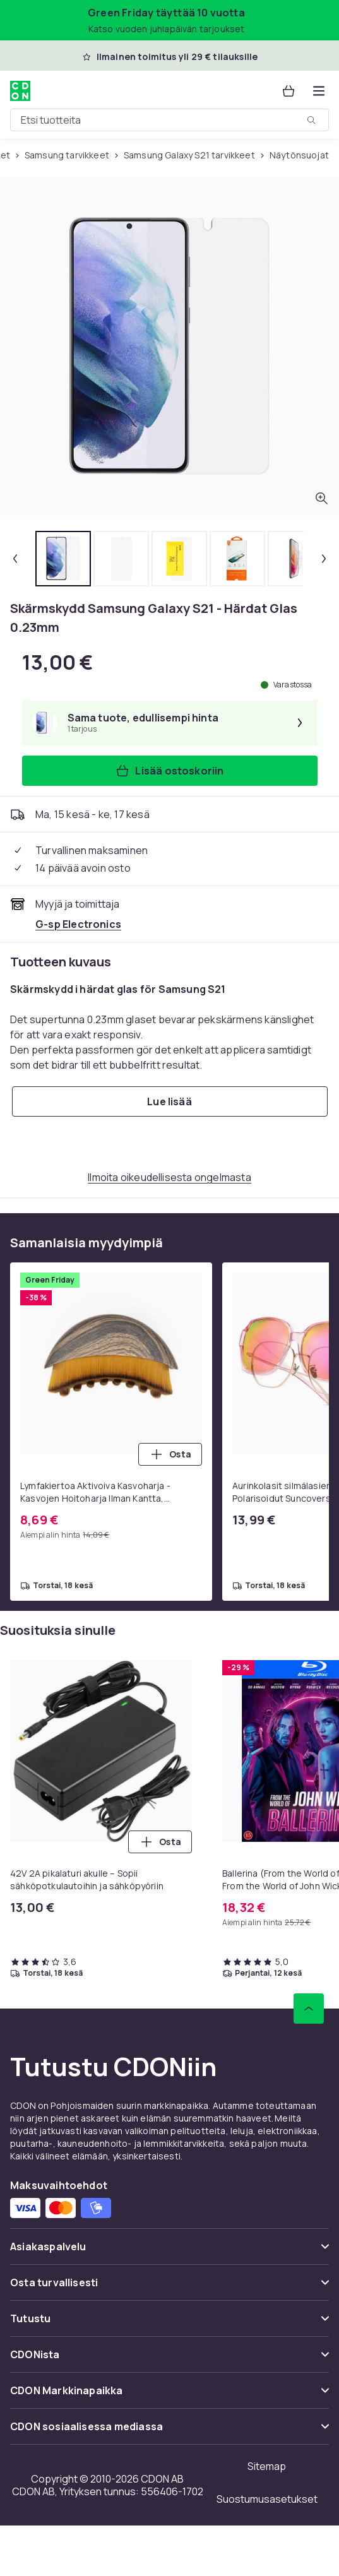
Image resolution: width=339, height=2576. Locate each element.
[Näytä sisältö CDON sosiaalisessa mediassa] (169, 2432)
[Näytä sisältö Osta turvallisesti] (169, 2288)
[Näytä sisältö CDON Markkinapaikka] (169, 2396)
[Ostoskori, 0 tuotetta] (288, 91)
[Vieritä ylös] (309, 2008)
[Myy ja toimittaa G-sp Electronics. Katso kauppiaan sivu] (78, 924)
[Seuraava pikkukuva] (324, 558)
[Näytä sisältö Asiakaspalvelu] (169, 2252)
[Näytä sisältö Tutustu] (169, 2324)
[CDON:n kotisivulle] (20, 91)
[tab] (63, 558)
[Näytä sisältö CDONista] (169, 2360)
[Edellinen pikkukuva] (15, 558)
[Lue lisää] (170, 1101)
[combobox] (169, 120)
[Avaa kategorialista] (319, 91)
